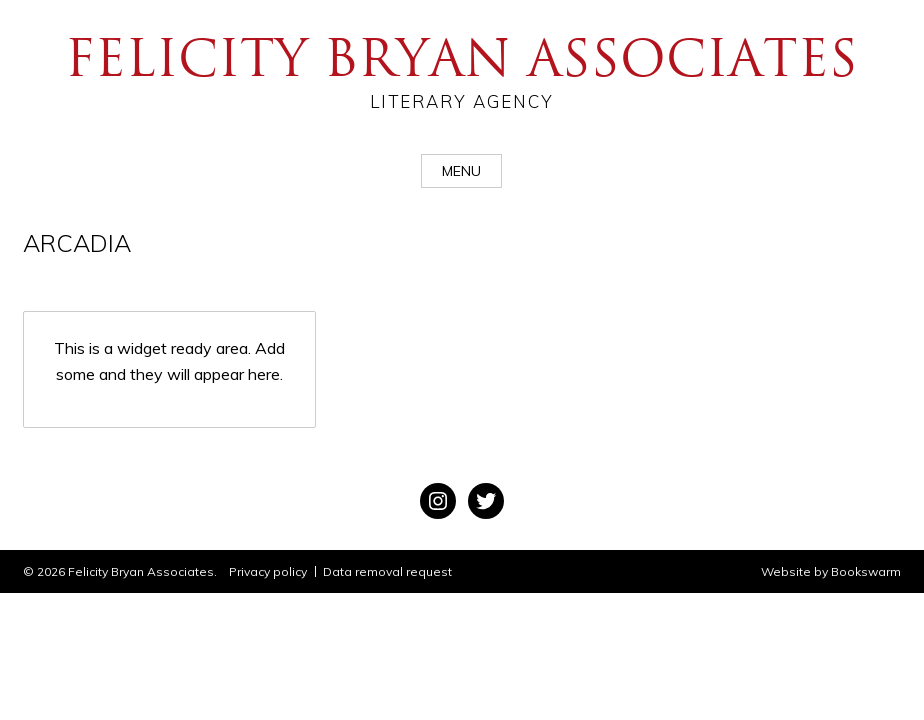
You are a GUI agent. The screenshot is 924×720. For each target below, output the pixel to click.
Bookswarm (866, 571)
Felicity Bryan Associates (462, 70)
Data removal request (387, 571)
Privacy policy (268, 571)
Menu (461, 171)
